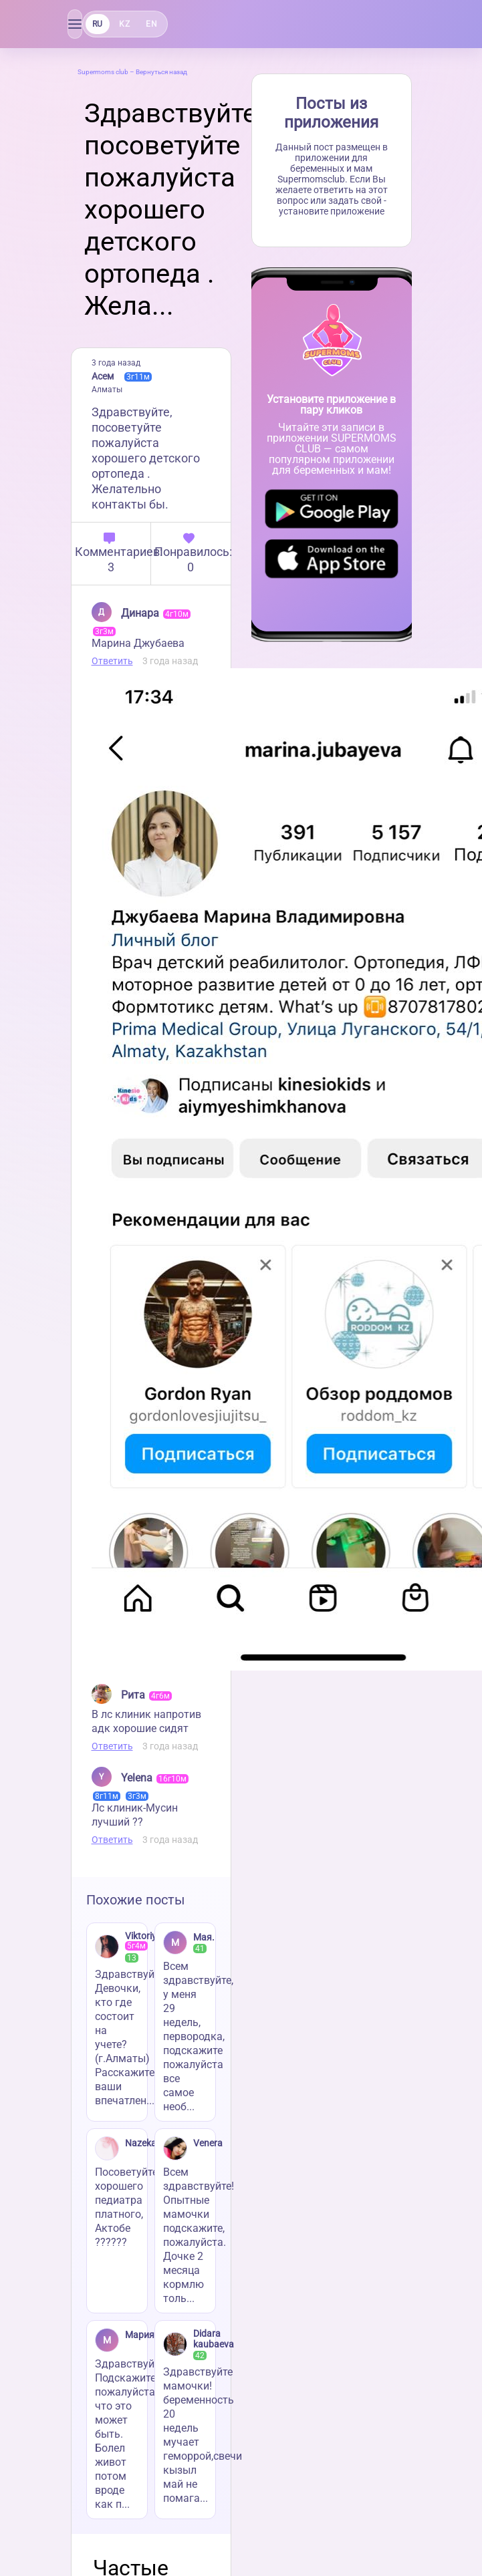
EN (151, 24)
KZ (124, 24)
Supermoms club (103, 72)
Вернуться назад (161, 72)
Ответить (112, 661)
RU (97, 24)
